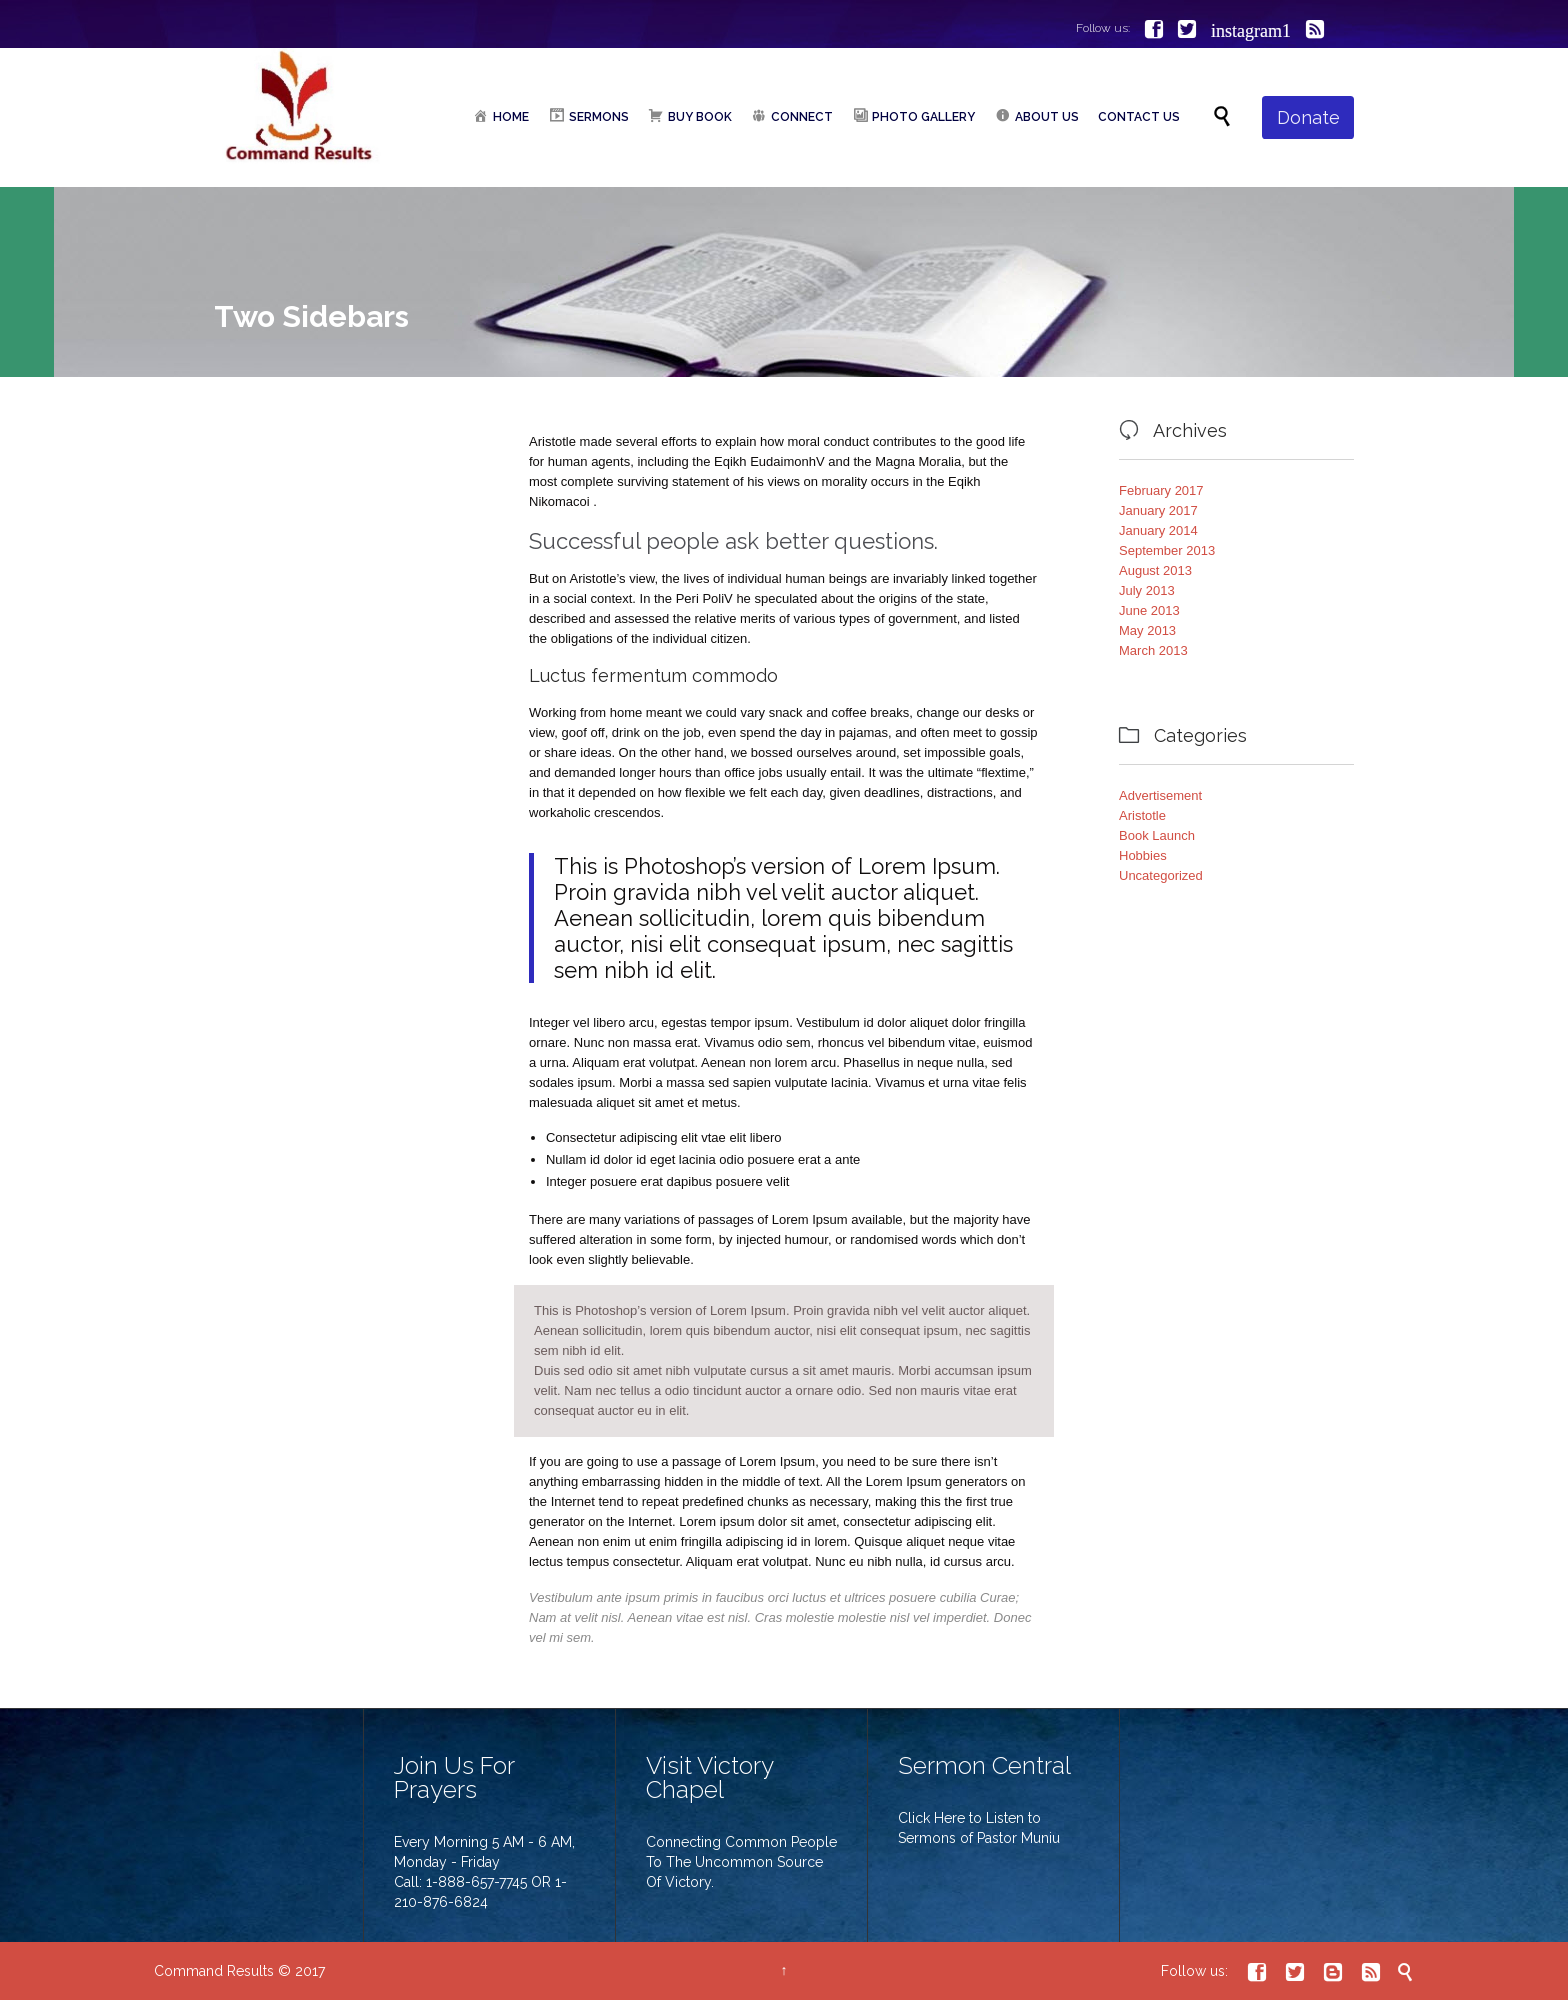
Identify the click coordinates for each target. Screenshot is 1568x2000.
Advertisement (1160, 795)
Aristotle (1142, 815)
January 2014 (1158, 530)
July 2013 (1147, 590)
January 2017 (1158, 510)
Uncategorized (1161, 875)
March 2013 (1153, 650)
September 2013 (1167, 550)
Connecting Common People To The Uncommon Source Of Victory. (741, 1862)
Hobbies (1143, 855)
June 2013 (1149, 610)
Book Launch (1157, 835)
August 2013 (1155, 570)
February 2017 (1161, 490)
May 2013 (1147, 630)
